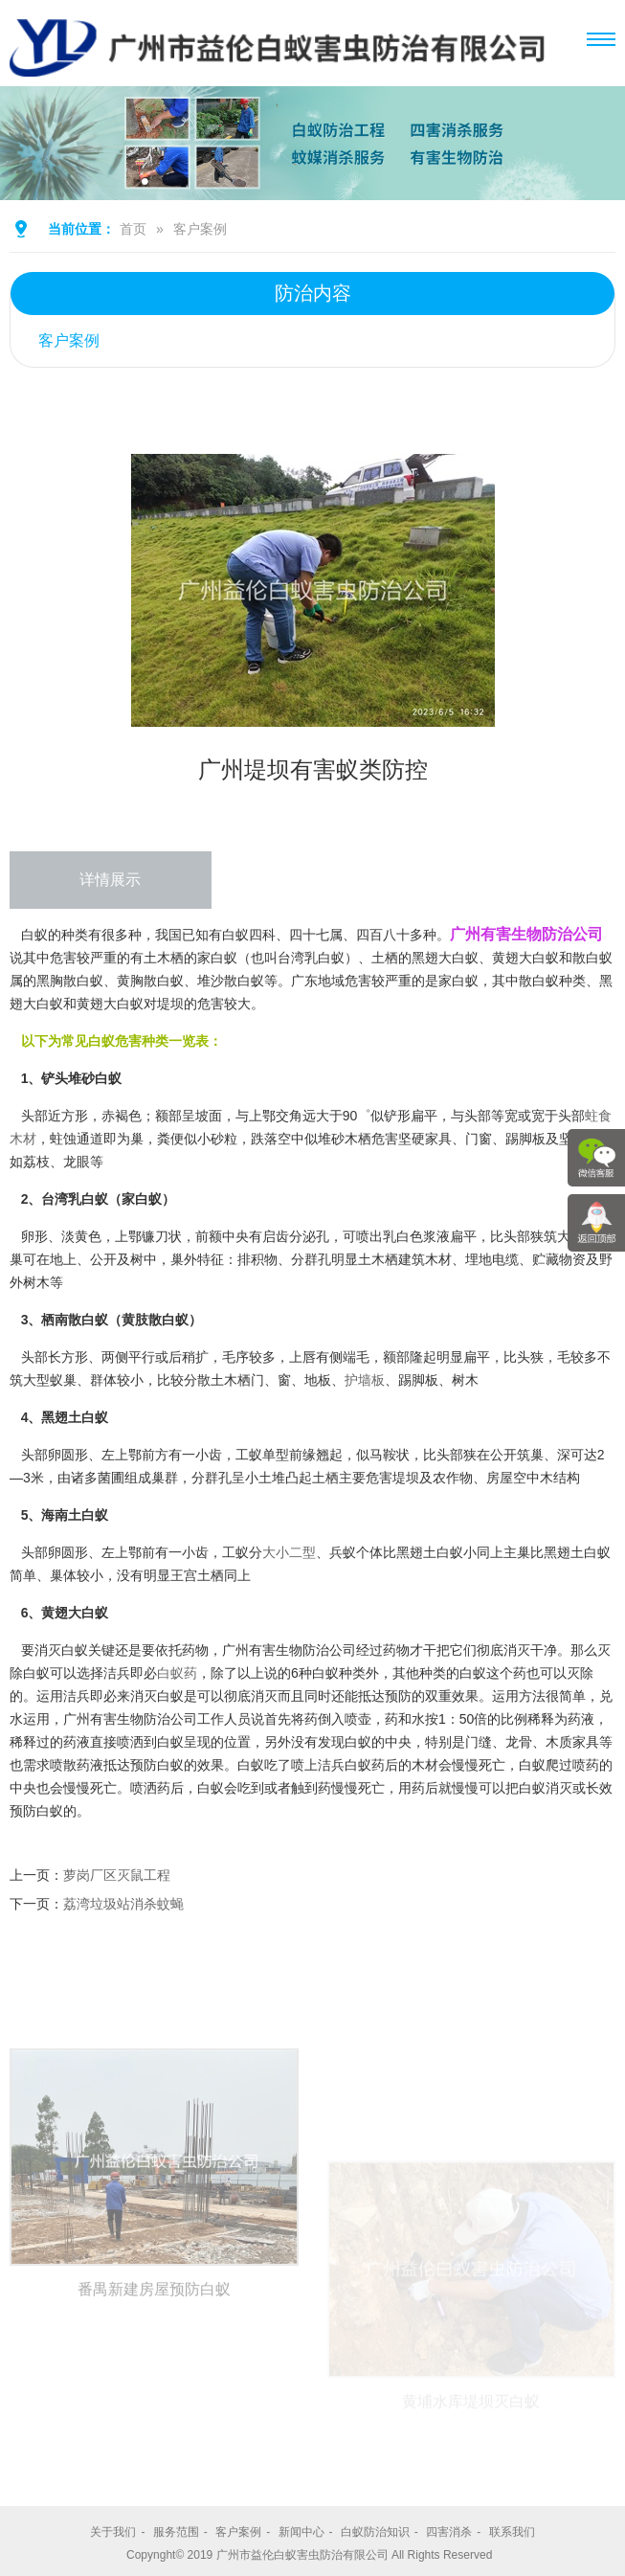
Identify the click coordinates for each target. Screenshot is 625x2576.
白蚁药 (177, 1673)
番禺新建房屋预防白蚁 (154, 2429)
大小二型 (289, 1552)
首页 (133, 229)
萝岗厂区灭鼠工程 (116, 1875)
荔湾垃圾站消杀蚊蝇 (123, 1903)
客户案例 (200, 229)
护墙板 (365, 1380)
